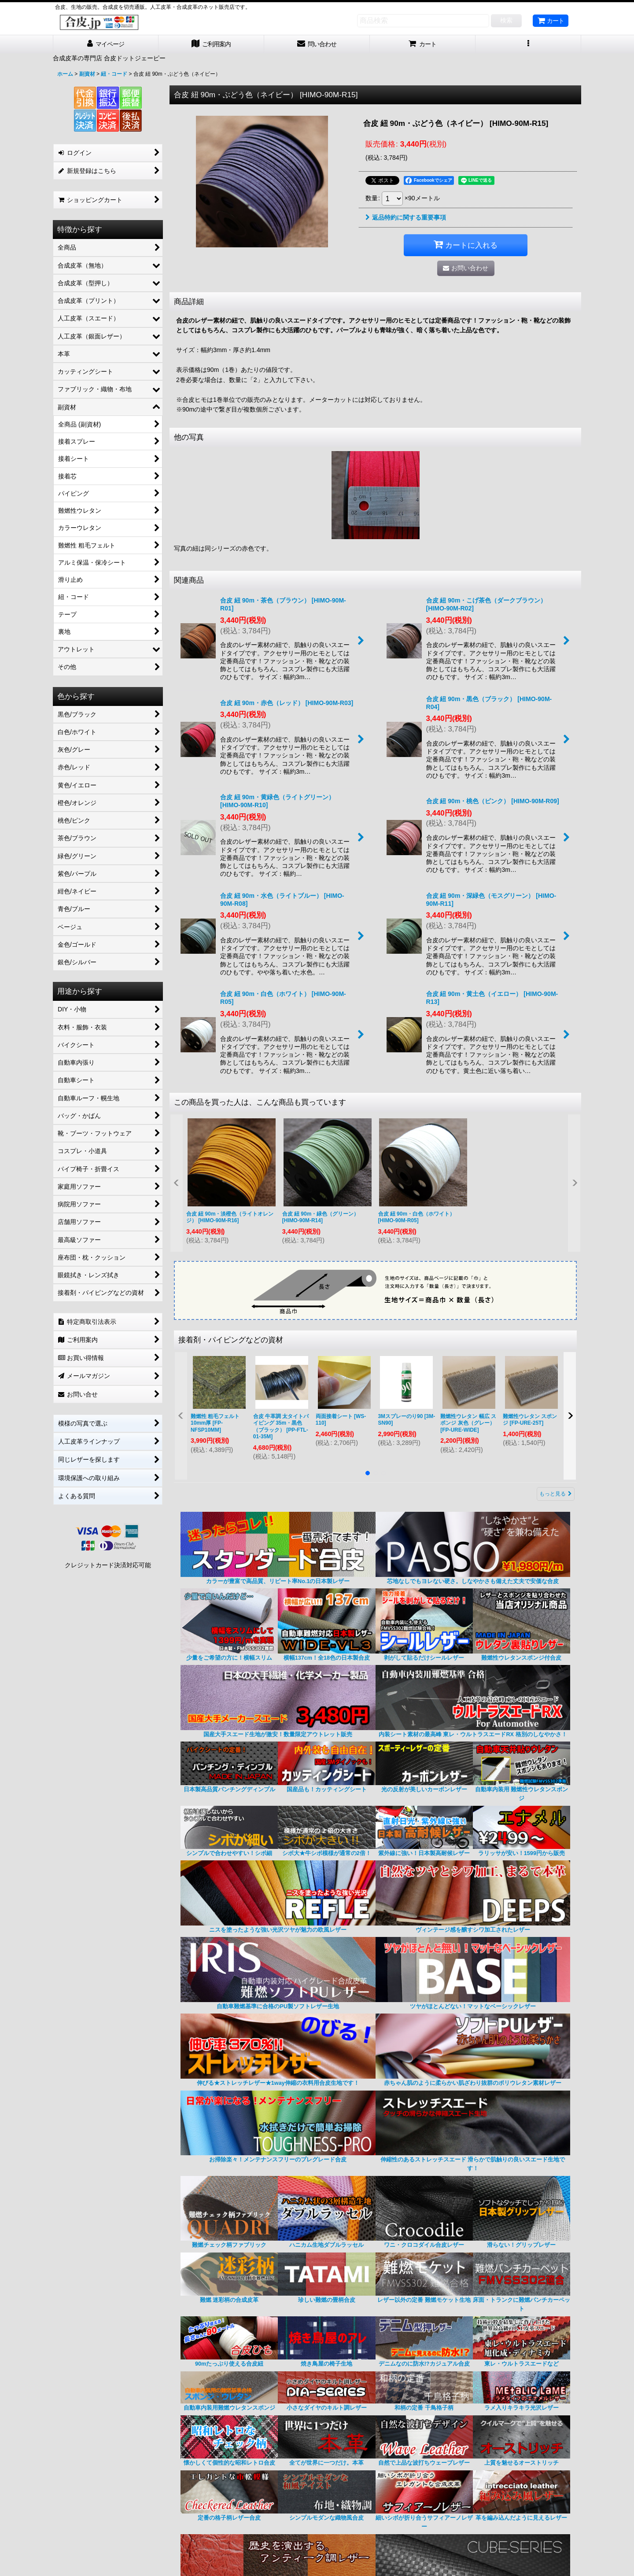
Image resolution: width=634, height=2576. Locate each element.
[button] (528, 44)
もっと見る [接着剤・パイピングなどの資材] (555, 1494)
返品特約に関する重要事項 (405, 217)
